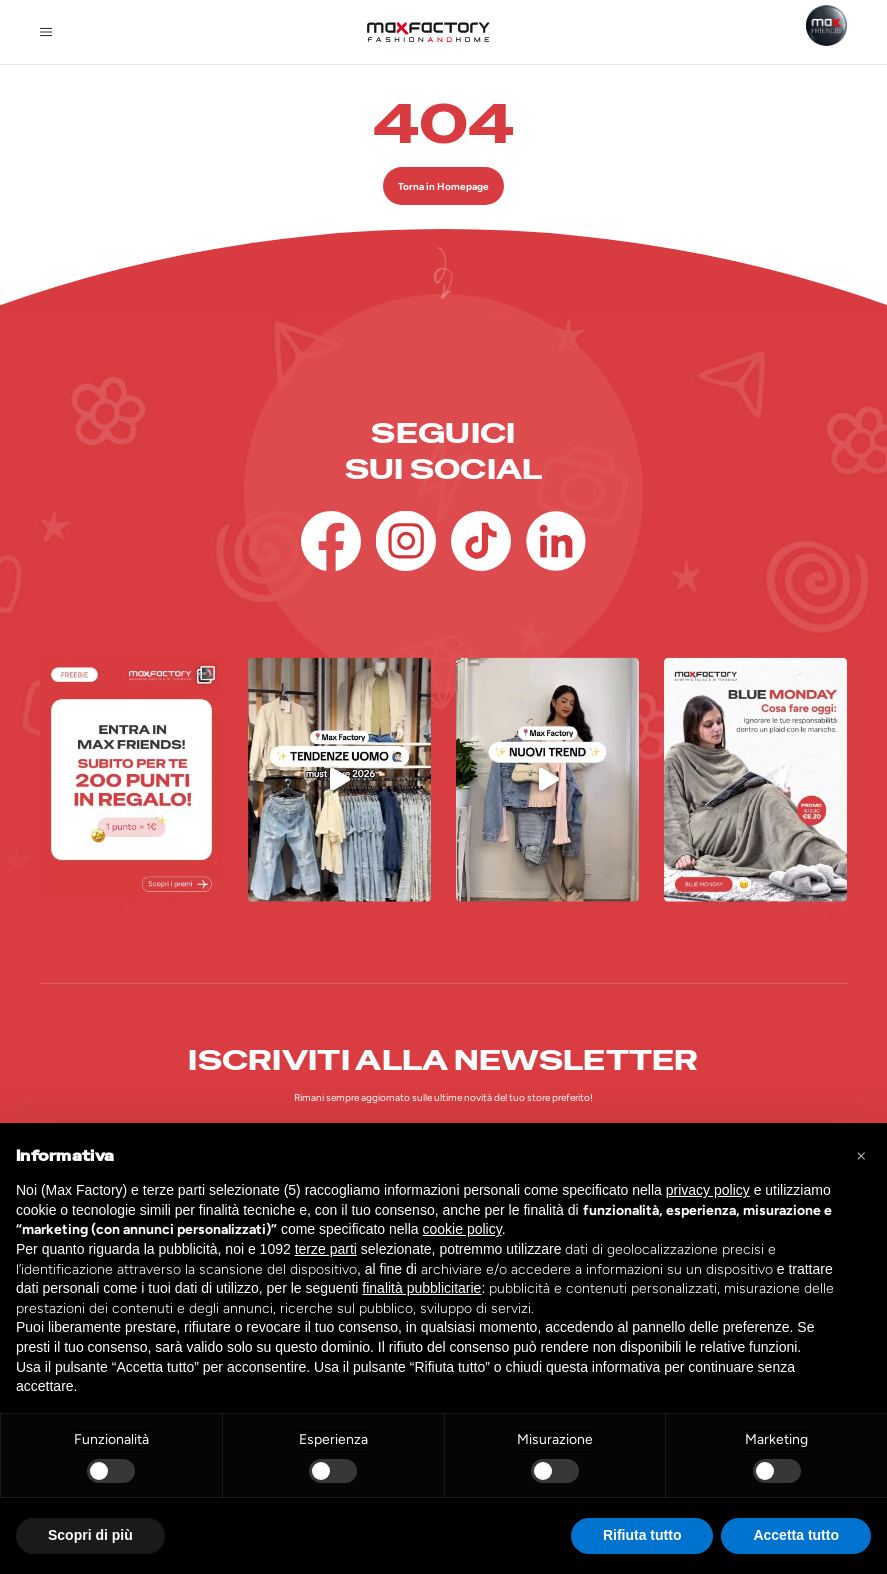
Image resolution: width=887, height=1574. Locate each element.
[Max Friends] (826, 25)
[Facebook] (331, 541)
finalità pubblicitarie (421, 1288)
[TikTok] (481, 541)
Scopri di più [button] (90, 1535)
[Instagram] (406, 541)
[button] (861, 1155)
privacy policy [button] (708, 1190)
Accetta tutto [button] (796, 1535)
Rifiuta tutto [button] (642, 1535)
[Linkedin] (556, 541)
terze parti (326, 1249)
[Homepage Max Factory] (428, 32)
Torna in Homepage (443, 186)
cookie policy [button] (462, 1229)
